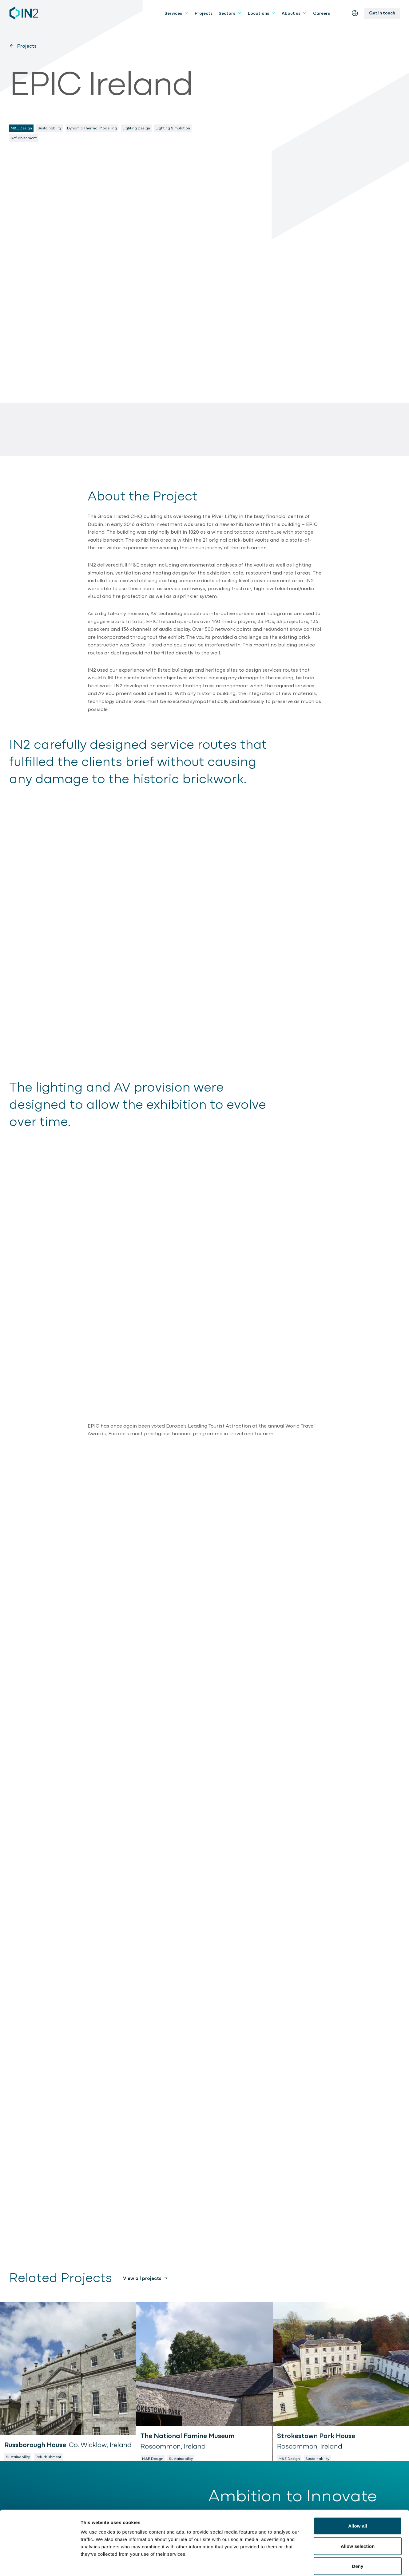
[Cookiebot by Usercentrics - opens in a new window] (40, 2564)
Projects (203, 13)
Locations (262, 13)
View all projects (142, 2277)
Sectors (230, 13)
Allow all (357, 2495)
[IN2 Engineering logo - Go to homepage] (23, 13)
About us (294, 13)
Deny (357, 2535)
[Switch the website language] (354, 13)
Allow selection (358, 2515)
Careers (321, 13)
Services (177, 13)
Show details (322, 2563)
